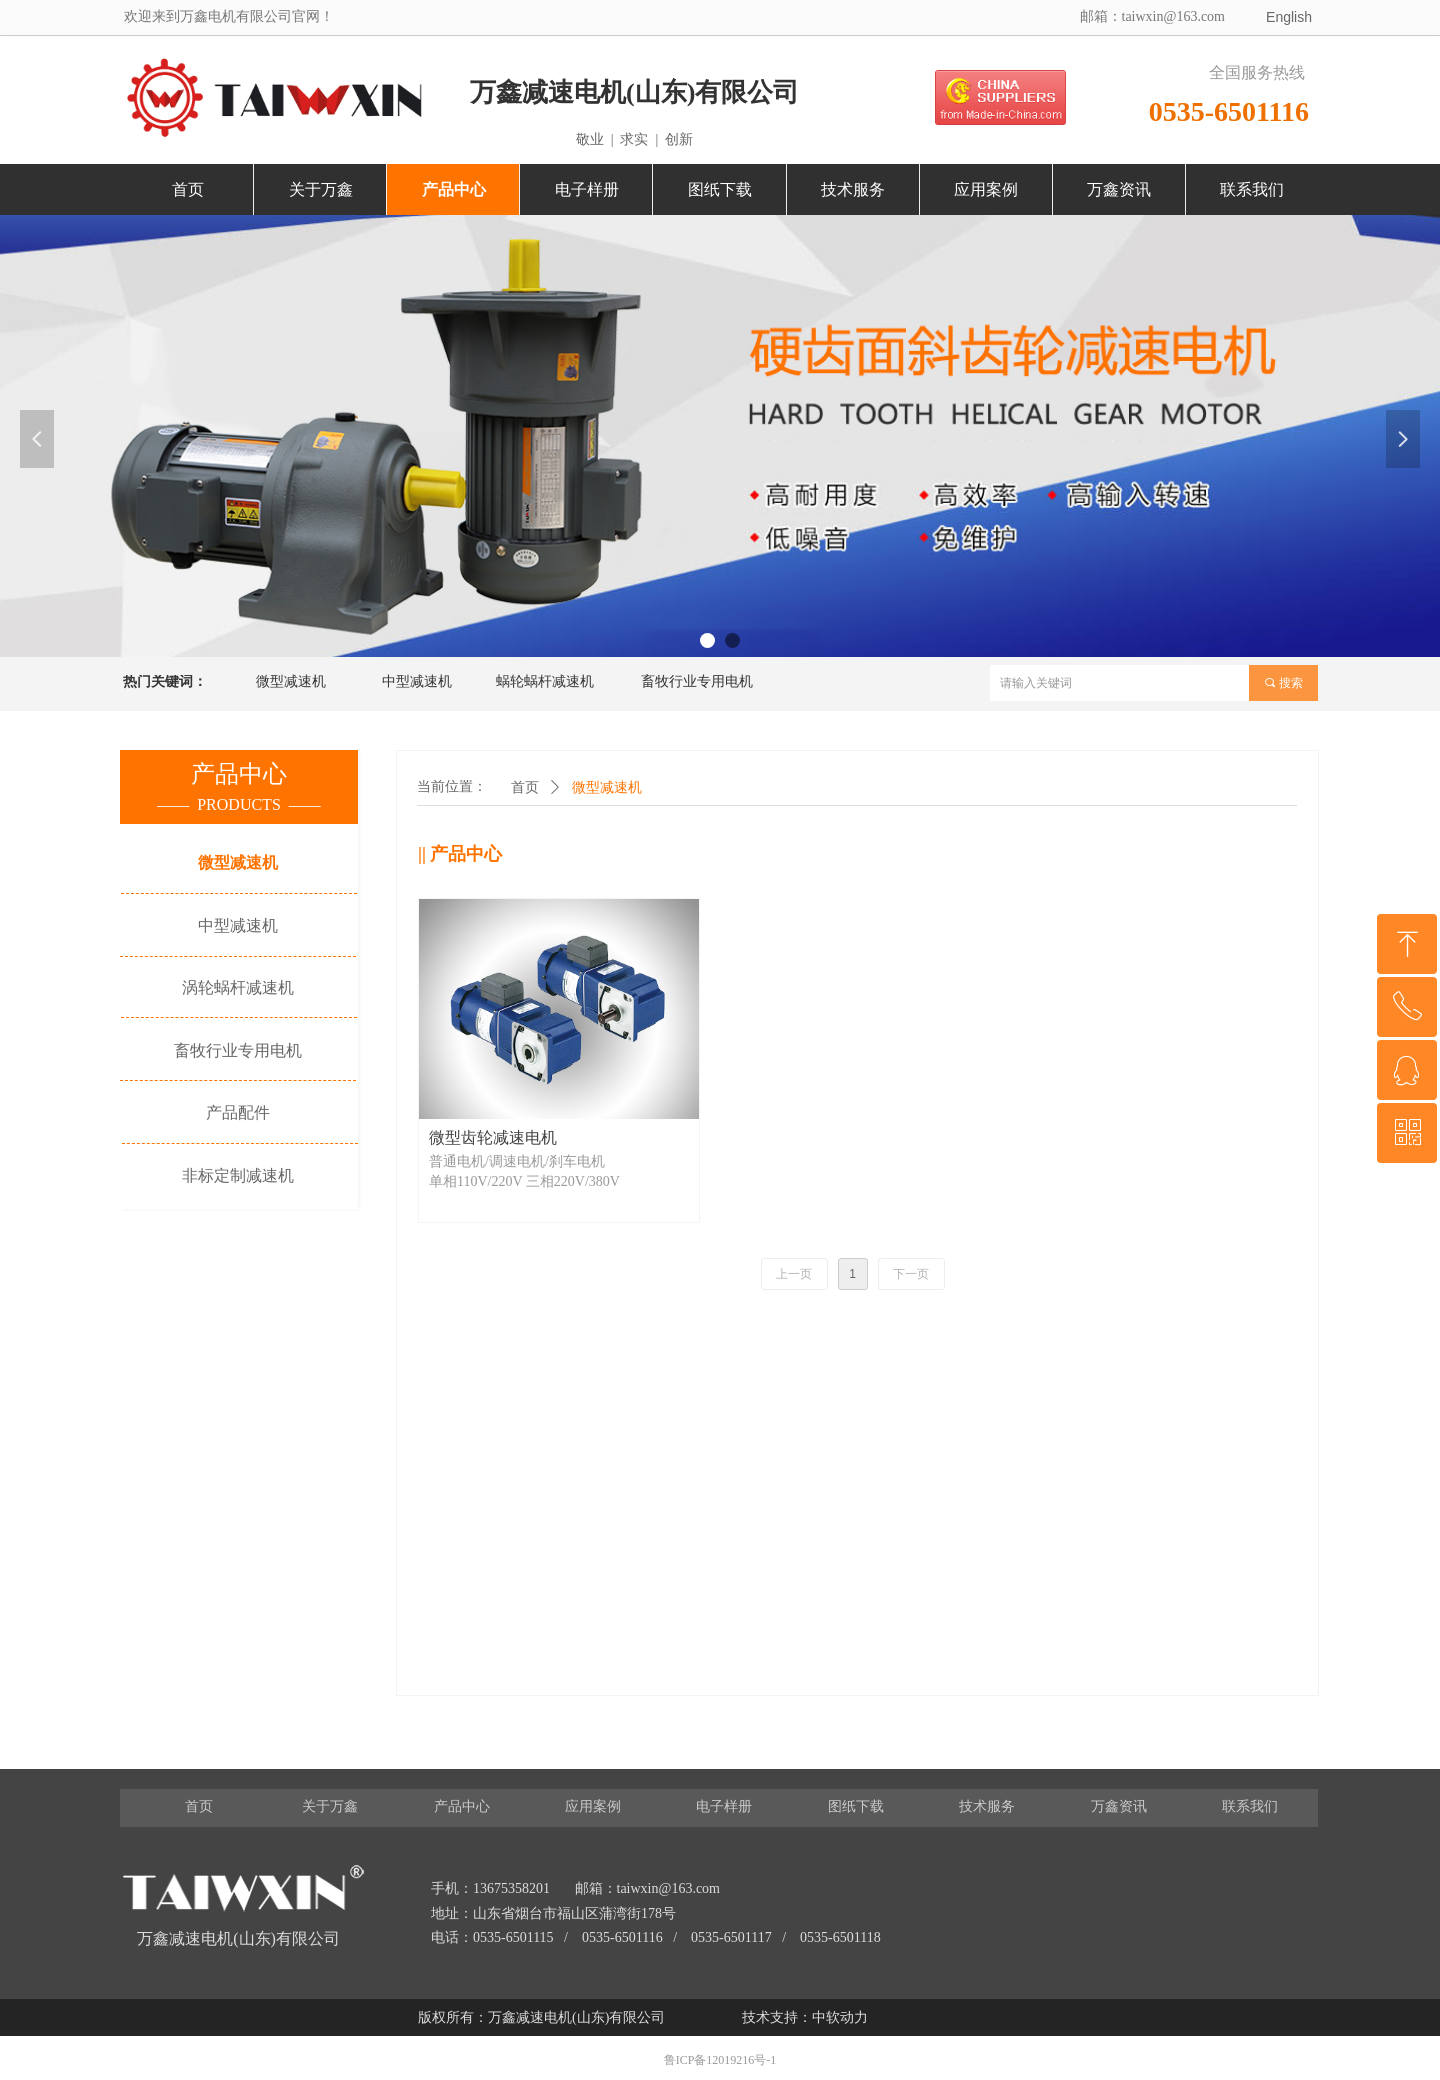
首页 (525, 787)
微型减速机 (607, 787)
